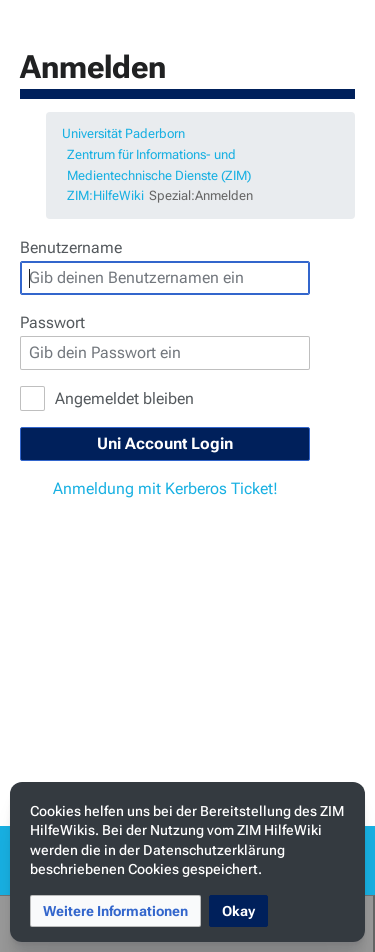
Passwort (52, 322)
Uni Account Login (165, 443)
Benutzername (71, 247)
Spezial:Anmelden (201, 195)
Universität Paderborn (123, 133)
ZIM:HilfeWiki (105, 195)
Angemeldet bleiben (124, 398)
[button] (115, 911)
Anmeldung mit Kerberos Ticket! (165, 488)
